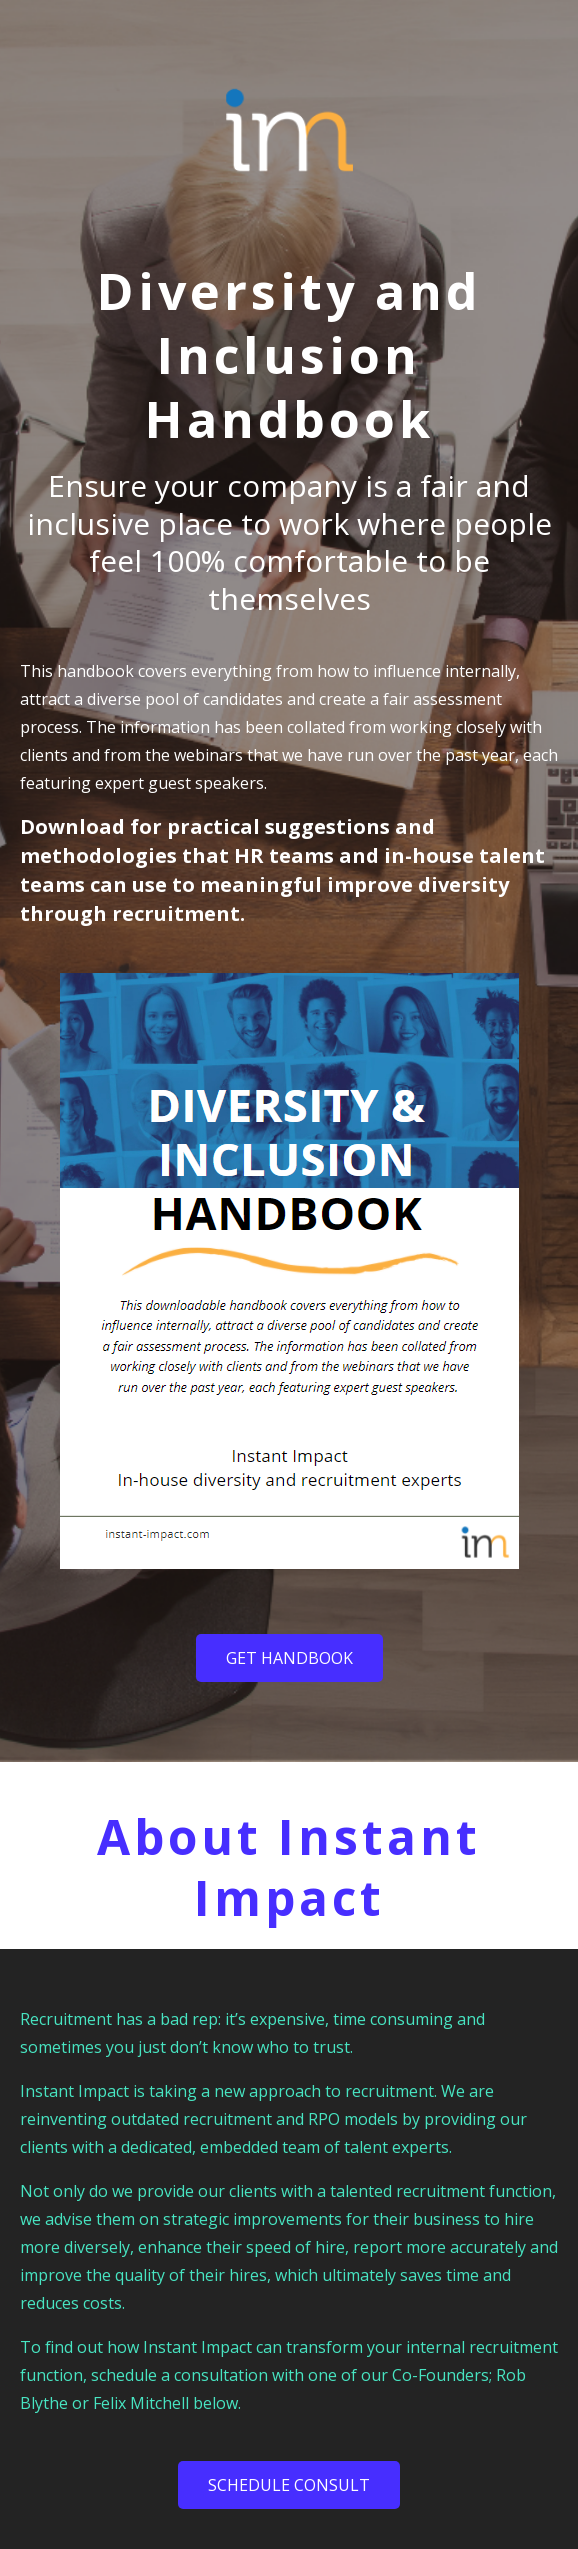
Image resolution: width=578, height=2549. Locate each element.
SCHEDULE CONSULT (289, 2485)
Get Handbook (289, 1658)
